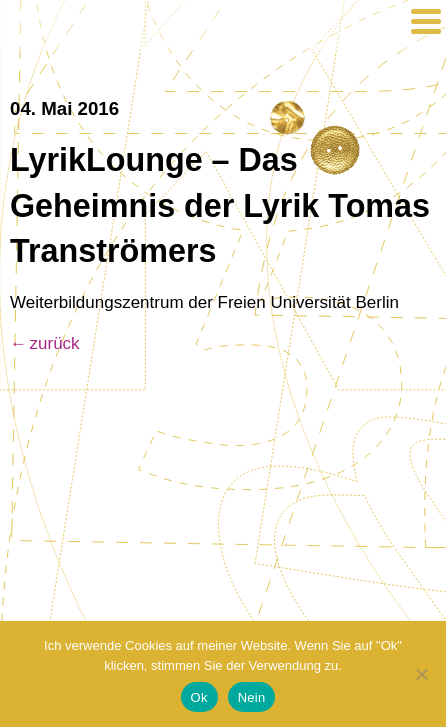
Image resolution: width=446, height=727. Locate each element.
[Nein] (421, 674)
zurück (55, 343)
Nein (252, 697)
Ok (199, 697)
